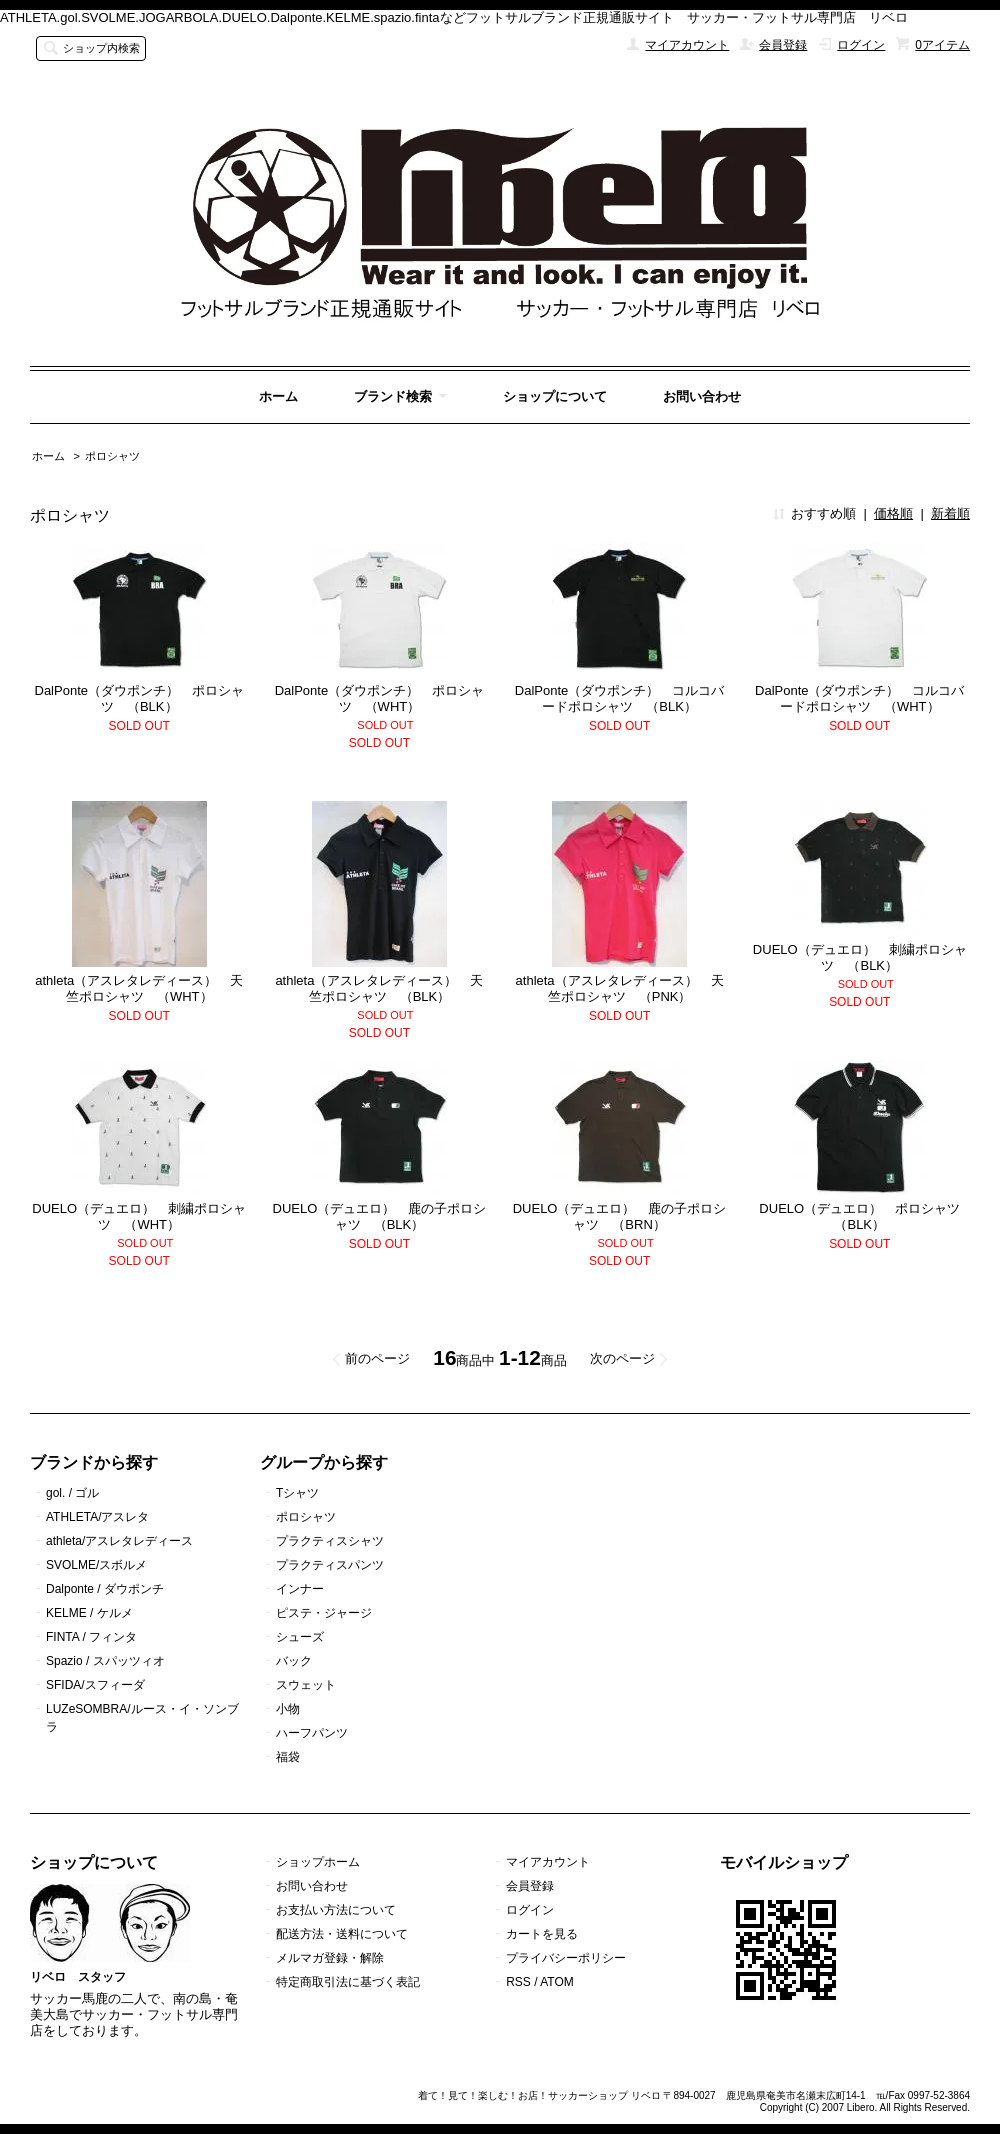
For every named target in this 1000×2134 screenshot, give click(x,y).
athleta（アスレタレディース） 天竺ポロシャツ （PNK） (620, 988)
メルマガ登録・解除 (330, 1958)
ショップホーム (318, 1862)
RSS (518, 1982)
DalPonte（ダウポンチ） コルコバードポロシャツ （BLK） (619, 698)
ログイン (861, 45)
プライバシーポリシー (566, 1958)
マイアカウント (687, 45)
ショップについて (555, 396)
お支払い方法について (336, 1910)
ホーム (278, 396)
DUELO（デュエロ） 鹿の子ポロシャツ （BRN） (620, 1216)
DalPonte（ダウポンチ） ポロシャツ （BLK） (139, 698)
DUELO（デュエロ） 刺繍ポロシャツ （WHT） (139, 1216)
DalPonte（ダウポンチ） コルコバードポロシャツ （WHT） (859, 698)
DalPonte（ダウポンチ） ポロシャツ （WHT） (379, 698)
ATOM (557, 1982)
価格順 (893, 513)
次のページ (622, 1358)
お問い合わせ (702, 396)
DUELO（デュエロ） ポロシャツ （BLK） (866, 1216)
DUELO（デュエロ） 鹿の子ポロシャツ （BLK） (380, 1216)
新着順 (950, 513)
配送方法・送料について (342, 1934)
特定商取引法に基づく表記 (348, 1982)
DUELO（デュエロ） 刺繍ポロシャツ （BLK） (860, 957)
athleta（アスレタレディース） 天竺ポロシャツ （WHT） (139, 988)
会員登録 (783, 45)
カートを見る (542, 1934)
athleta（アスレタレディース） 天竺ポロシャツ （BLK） (379, 988)
